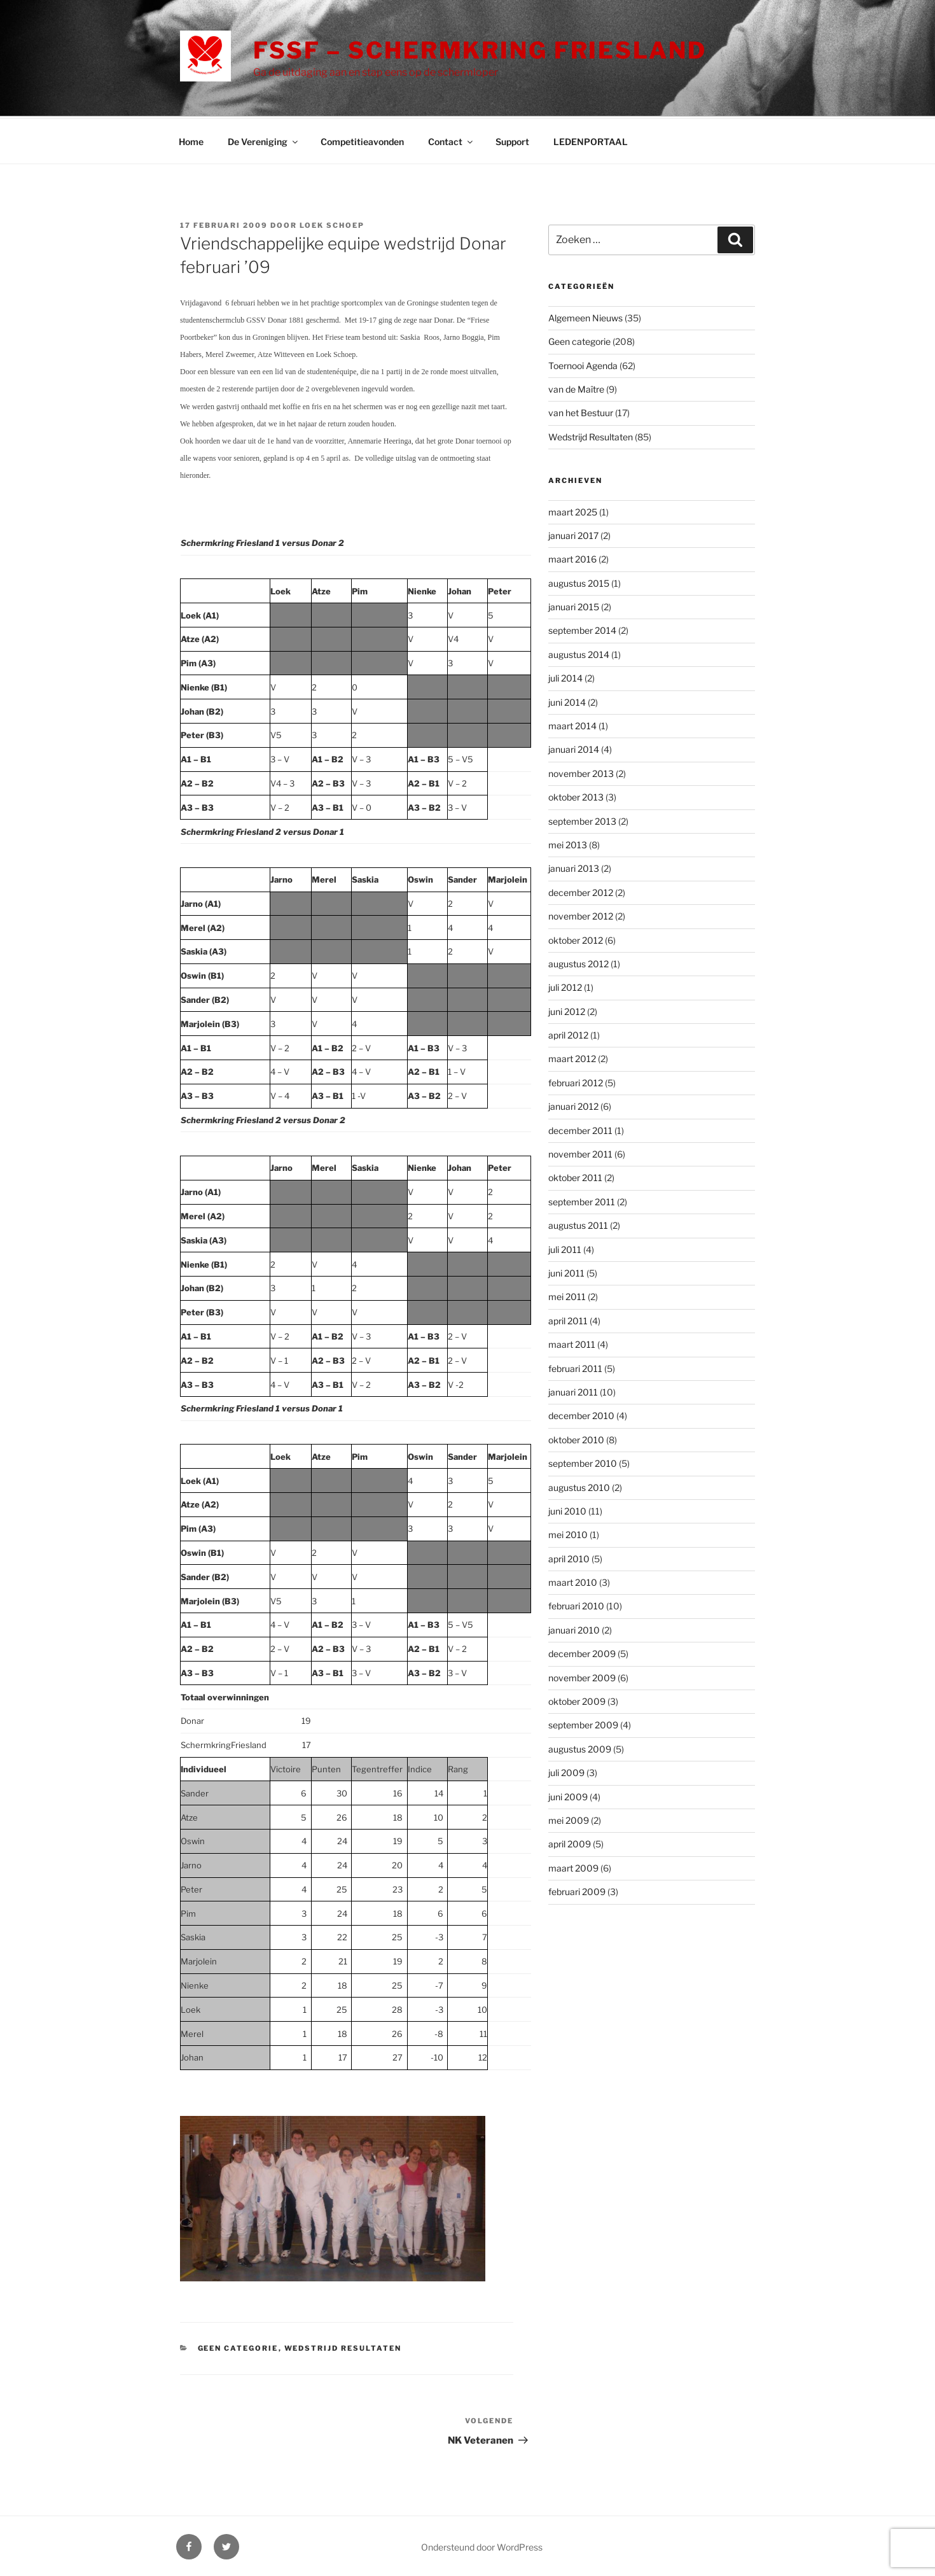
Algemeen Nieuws (585, 316)
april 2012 (568, 1033)
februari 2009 (577, 1889)
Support (512, 139)
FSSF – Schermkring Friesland (480, 50)
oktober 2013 (576, 795)
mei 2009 (568, 1818)
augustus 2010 (579, 1485)
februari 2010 (576, 1604)
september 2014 (582, 628)
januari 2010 (574, 1628)
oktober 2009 (577, 1699)
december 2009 (582, 1651)
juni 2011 (566, 1271)
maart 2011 (571, 1342)
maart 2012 (572, 1056)
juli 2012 (565, 985)
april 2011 (568, 1318)
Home (191, 139)
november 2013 (581, 771)
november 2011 (580, 1152)
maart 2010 (572, 1580)
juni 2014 (567, 700)
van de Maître (576, 387)
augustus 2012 (578, 961)
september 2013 (582, 819)
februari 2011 (575, 1366)
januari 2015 (573, 604)
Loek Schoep (332, 223)
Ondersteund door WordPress (482, 2545)
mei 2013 (567, 842)
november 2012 (580, 914)
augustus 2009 (579, 1747)
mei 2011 (567, 1294)
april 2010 (569, 1556)
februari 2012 (575, 1080)
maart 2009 (573, 1866)
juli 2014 (565, 676)
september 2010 (582, 1461)
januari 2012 (573, 1104)
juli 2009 (566, 1770)
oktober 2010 (576, 1437)
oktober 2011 (575, 1175)
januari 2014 (573, 747)
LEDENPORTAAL (590, 139)
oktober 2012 (575, 938)
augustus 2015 (578, 581)
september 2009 (583, 1723)
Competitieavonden (362, 139)
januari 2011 (573, 1390)
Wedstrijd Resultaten (343, 2346)
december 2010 (581, 1413)
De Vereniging (264, 139)
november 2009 (582, 1675)
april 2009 (569, 1842)
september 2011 (581, 1199)
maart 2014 (572, 723)
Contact (451, 139)
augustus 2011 (578, 1223)
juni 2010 (567, 1509)
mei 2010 (568, 1532)
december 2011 (580, 1128)
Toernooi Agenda (583, 363)
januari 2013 (573, 866)
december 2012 (580, 890)
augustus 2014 (578, 652)
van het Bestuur (580, 410)
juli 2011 (564, 1247)
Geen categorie (238, 2346)
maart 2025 (572, 510)
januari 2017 (573, 533)
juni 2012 (566, 1009)
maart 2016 (572, 557)
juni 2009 (568, 1794)
